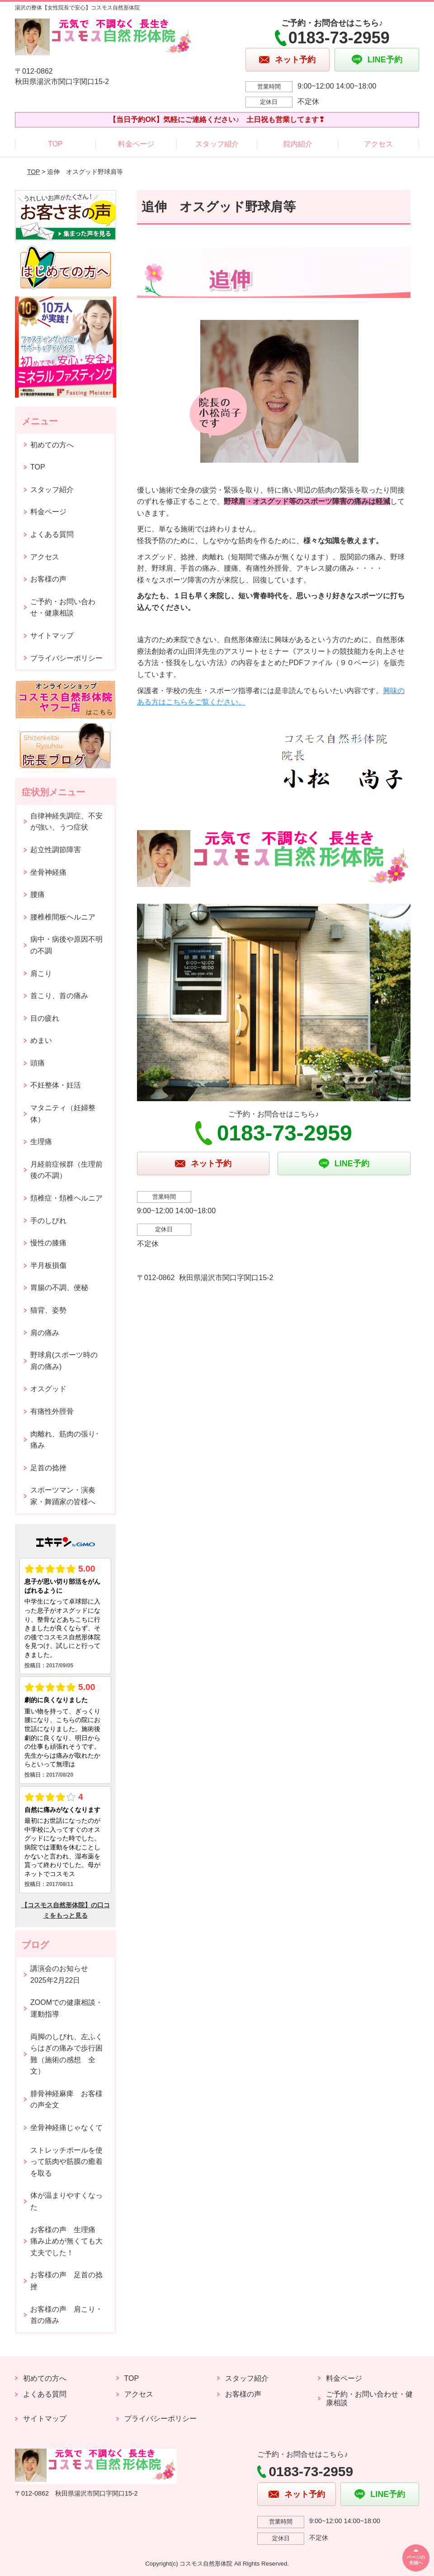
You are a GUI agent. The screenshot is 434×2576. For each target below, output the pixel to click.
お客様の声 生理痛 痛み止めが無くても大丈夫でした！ (66, 2241)
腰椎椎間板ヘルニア (62, 917)
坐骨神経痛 (48, 872)
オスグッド (48, 1389)
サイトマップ (52, 635)
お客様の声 (48, 579)
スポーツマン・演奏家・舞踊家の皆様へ (62, 1496)
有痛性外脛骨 (52, 1411)
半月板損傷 (48, 1265)
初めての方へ (52, 445)
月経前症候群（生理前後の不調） (66, 1170)
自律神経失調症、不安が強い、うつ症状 (66, 821)
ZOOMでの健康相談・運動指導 (66, 2008)
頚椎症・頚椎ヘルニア (66, 1198)
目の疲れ (44, 1018)
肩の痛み (44, 1333)
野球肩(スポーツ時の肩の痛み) (64, 1360)
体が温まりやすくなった (66, 2201)
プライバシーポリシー (66, 658)
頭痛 (37, 1063)
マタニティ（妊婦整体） (62, 1113)
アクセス (378, 144)
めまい (41, 1040)
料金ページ (136, 144)
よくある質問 (52, 534)
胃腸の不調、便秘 (59, 1287)
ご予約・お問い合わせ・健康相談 (62, 607)
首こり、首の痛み (59, 995)
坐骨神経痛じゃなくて (66, 2127)
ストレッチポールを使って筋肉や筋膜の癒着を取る (66, 2161)
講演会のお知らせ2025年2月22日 (59, 1974)
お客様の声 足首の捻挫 (66, 2280)
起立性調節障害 (55, 850)
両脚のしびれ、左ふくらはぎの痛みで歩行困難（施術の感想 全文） (66, 2054)
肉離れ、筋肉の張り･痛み (64, 1440)
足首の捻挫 (48, 1468)
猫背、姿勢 (48, 1310)
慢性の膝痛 (48, 1243)
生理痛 (41, 1141)
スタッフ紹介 (217, 144)
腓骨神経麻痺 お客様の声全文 (66, 2099)
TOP (55, 144)
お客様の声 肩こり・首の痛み (66, 2315)
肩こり (41, 973)
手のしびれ (48, 1221)
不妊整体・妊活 (55, 1085)
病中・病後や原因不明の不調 (66, 945)
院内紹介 (297, 144)
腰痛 (37, 894)
